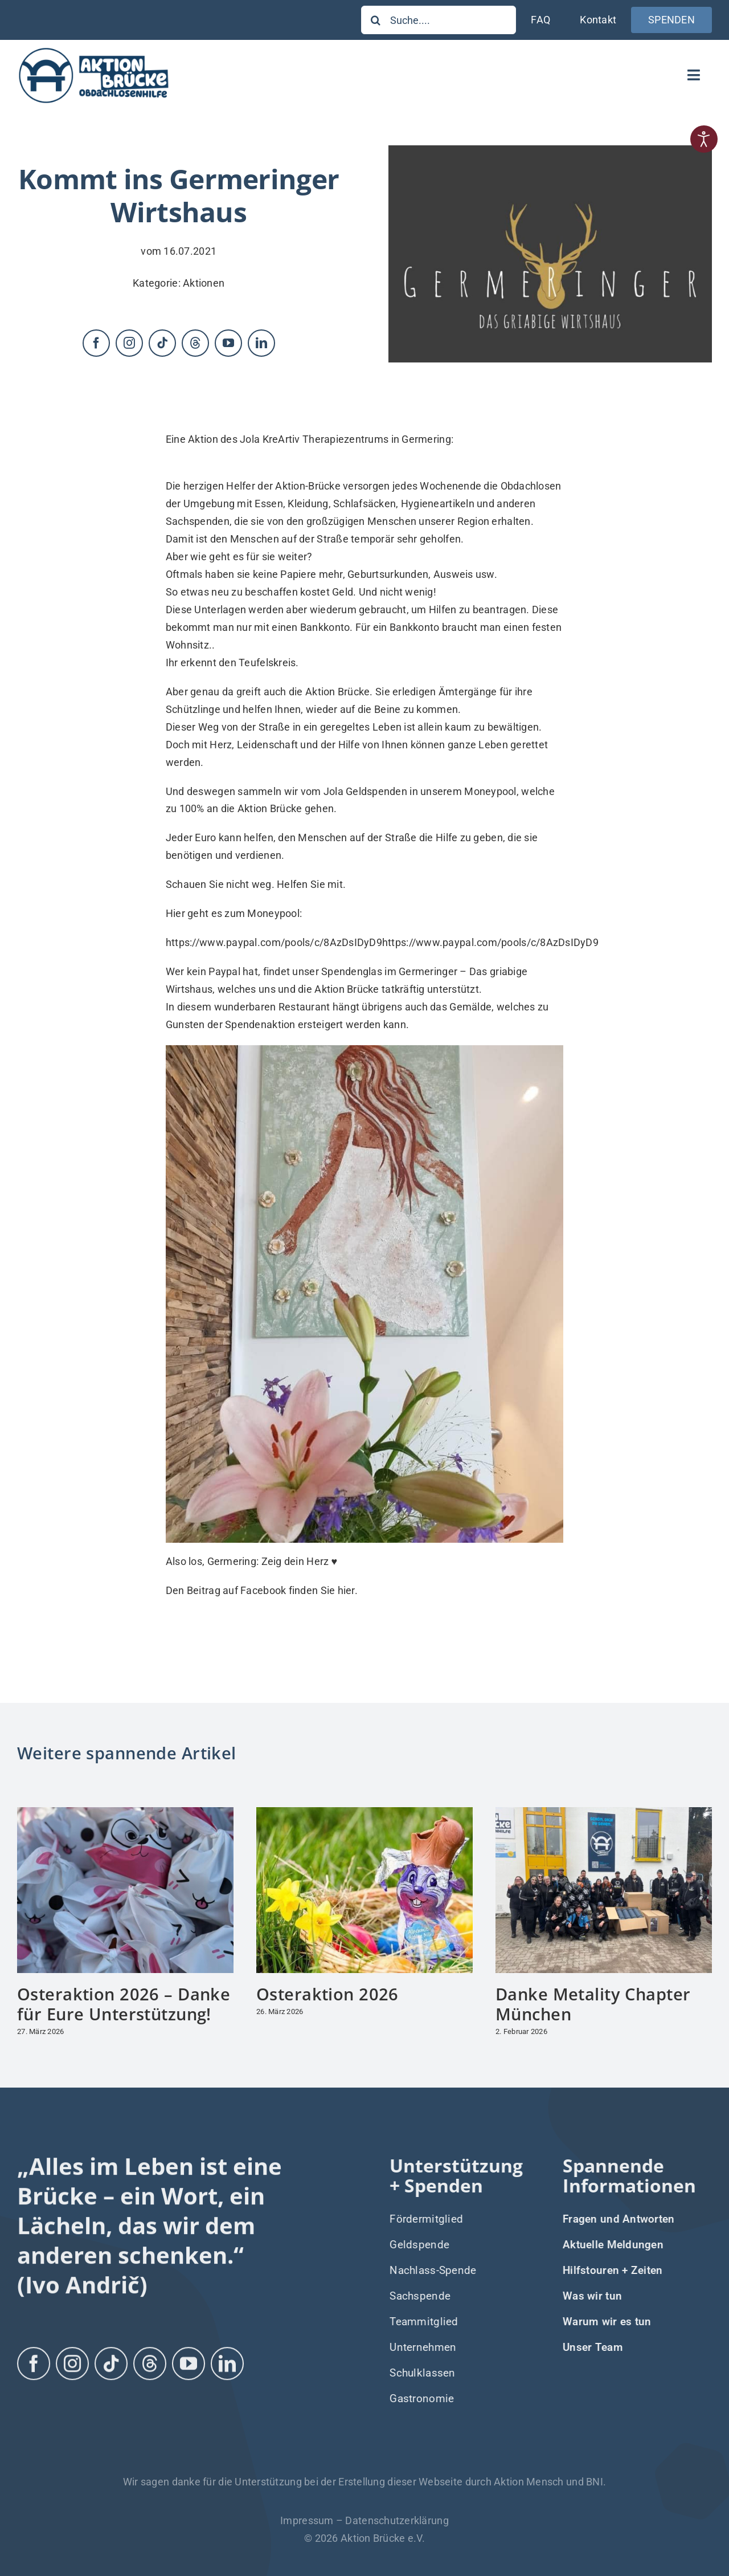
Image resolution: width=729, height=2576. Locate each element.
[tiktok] (162, 343)
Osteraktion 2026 (327, 1994)
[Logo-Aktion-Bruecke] (93, 50)
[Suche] (375, 20)
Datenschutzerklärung (396, 2520)
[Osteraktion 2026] (364, 1813)
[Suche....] (438, 20)
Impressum (306, 2520)
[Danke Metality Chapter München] (603, 1813)
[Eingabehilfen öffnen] (704, 139)
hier (346, 1590)
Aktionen (203, 283)
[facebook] (96, 343)
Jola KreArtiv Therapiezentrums (314, 439)
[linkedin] (261, 343)
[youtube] (228, 343)
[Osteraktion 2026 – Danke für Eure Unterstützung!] (125, 1813)
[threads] (195, 343)
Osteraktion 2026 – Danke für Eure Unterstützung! (123, 2004)
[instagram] (129, 343)
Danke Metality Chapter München (593, 2004)
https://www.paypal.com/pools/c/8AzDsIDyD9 (274, 942)
